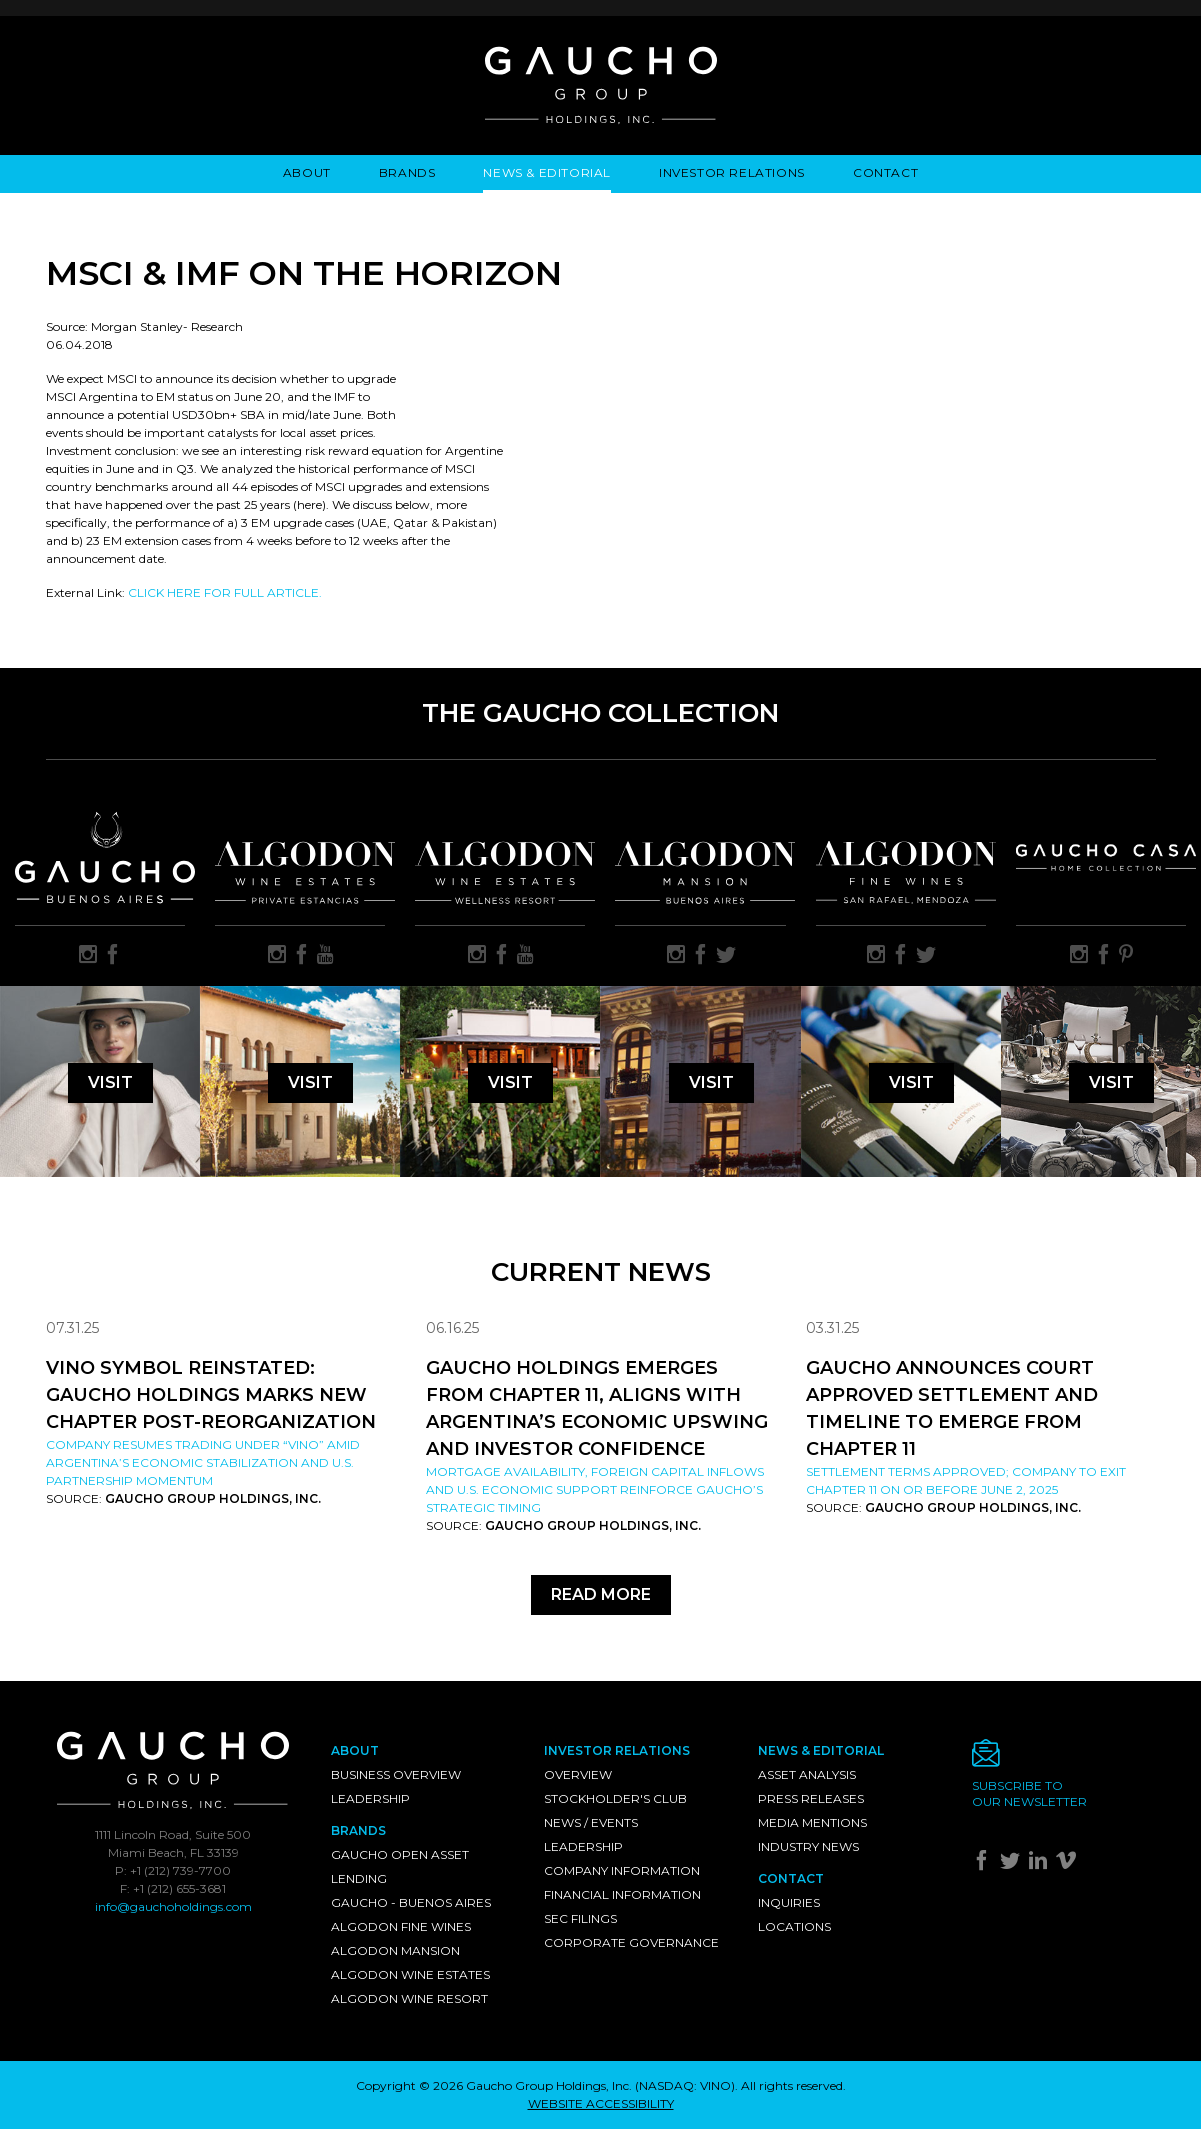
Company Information (622, 1870)
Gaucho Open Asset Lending (400, 1866)
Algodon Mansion (395, 1950)
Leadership (370, 1798)
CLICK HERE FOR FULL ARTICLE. (225, 592)
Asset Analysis (807, 1774)
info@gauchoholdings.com (173, 1906)
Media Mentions (812, 1822)
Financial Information (622, 1894)
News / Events (591, 1822)
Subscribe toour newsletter (1029, 1793)
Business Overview (396, 1774)
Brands (407, 172)
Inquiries (789, 1902)
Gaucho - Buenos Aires (411, 1902)
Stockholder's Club (615, 1798)
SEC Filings (580, 1918)
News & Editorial (547, 172)
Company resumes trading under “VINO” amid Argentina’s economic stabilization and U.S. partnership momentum (203, 1462)
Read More (601, 1594)
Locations (794, 1926)
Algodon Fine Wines (401, 1926)
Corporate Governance (631, 1942)
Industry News (808, 1846)
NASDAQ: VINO (685, 2085)
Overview (578, 1774)
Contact (885, 172)
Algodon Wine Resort (409, 1998)
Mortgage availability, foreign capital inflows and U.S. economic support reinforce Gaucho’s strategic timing (595, 1489)
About (307, 172)
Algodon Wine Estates (410, 1974)
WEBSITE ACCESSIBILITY (601, 2103)
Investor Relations (732, 172)
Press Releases (811, 1798)
